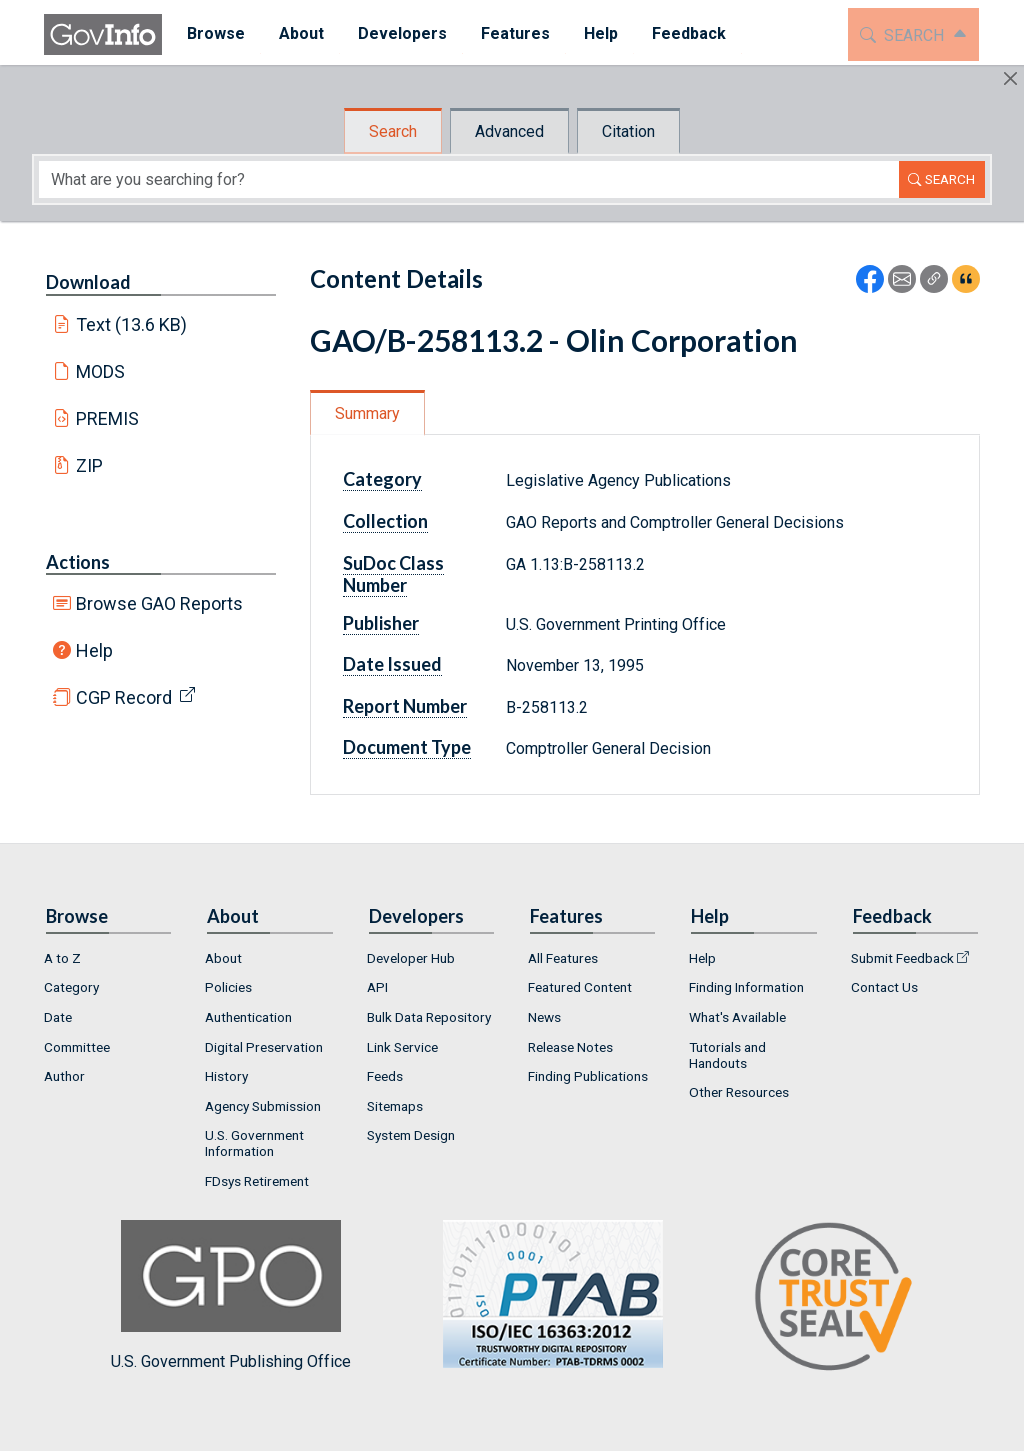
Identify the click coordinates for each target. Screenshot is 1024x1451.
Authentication (248, 1017)
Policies (228, 987)
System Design (411, 1135)
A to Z (62, 958)
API (377, 987)
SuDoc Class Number (393, 574)
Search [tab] (393, 131)
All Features (563, 958)
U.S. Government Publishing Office (543, 1295)
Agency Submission (263, 1106)
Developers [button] (394, 33)
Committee (77, 1047)
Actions (78, 562)
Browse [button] (208, 33)
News (544, 1017)
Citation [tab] (628, 131)
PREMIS (107, 418)
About (223, 958)
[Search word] (469, 179)
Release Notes (570, 1047)
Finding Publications (588, 1076)
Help (94, 650)
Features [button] (507, 33)
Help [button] (593, 33)
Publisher (381, 623)
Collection (385, 521)
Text (132, 324)
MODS (100, 371)
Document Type (407, 747)
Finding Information (746, 987)
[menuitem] (208, 34)
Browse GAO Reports (159, 603)
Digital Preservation (264, 1047)
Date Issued (392, 664)
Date (58, 1017)
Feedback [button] (681, 33)
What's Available (737, 1017)
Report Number (405, 706)
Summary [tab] (367, 413)
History (226, 1076)
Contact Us (884, 987)
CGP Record (124, 697)
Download (88, 282)
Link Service (402, 1047)
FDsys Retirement (257, 1181)
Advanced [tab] (509, 131)
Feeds (385, 1076)
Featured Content (580, 987)
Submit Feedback (902, 958)
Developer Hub (411, 958)
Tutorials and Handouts (727, 1055)
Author (64, 1076)
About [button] (293, 33)
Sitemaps (395, 1106)
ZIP (89, 465)
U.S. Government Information (254, 1143)
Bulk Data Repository (429, 1017)
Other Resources (739, 1092)
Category (382, 479)
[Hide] (1010, 78)
